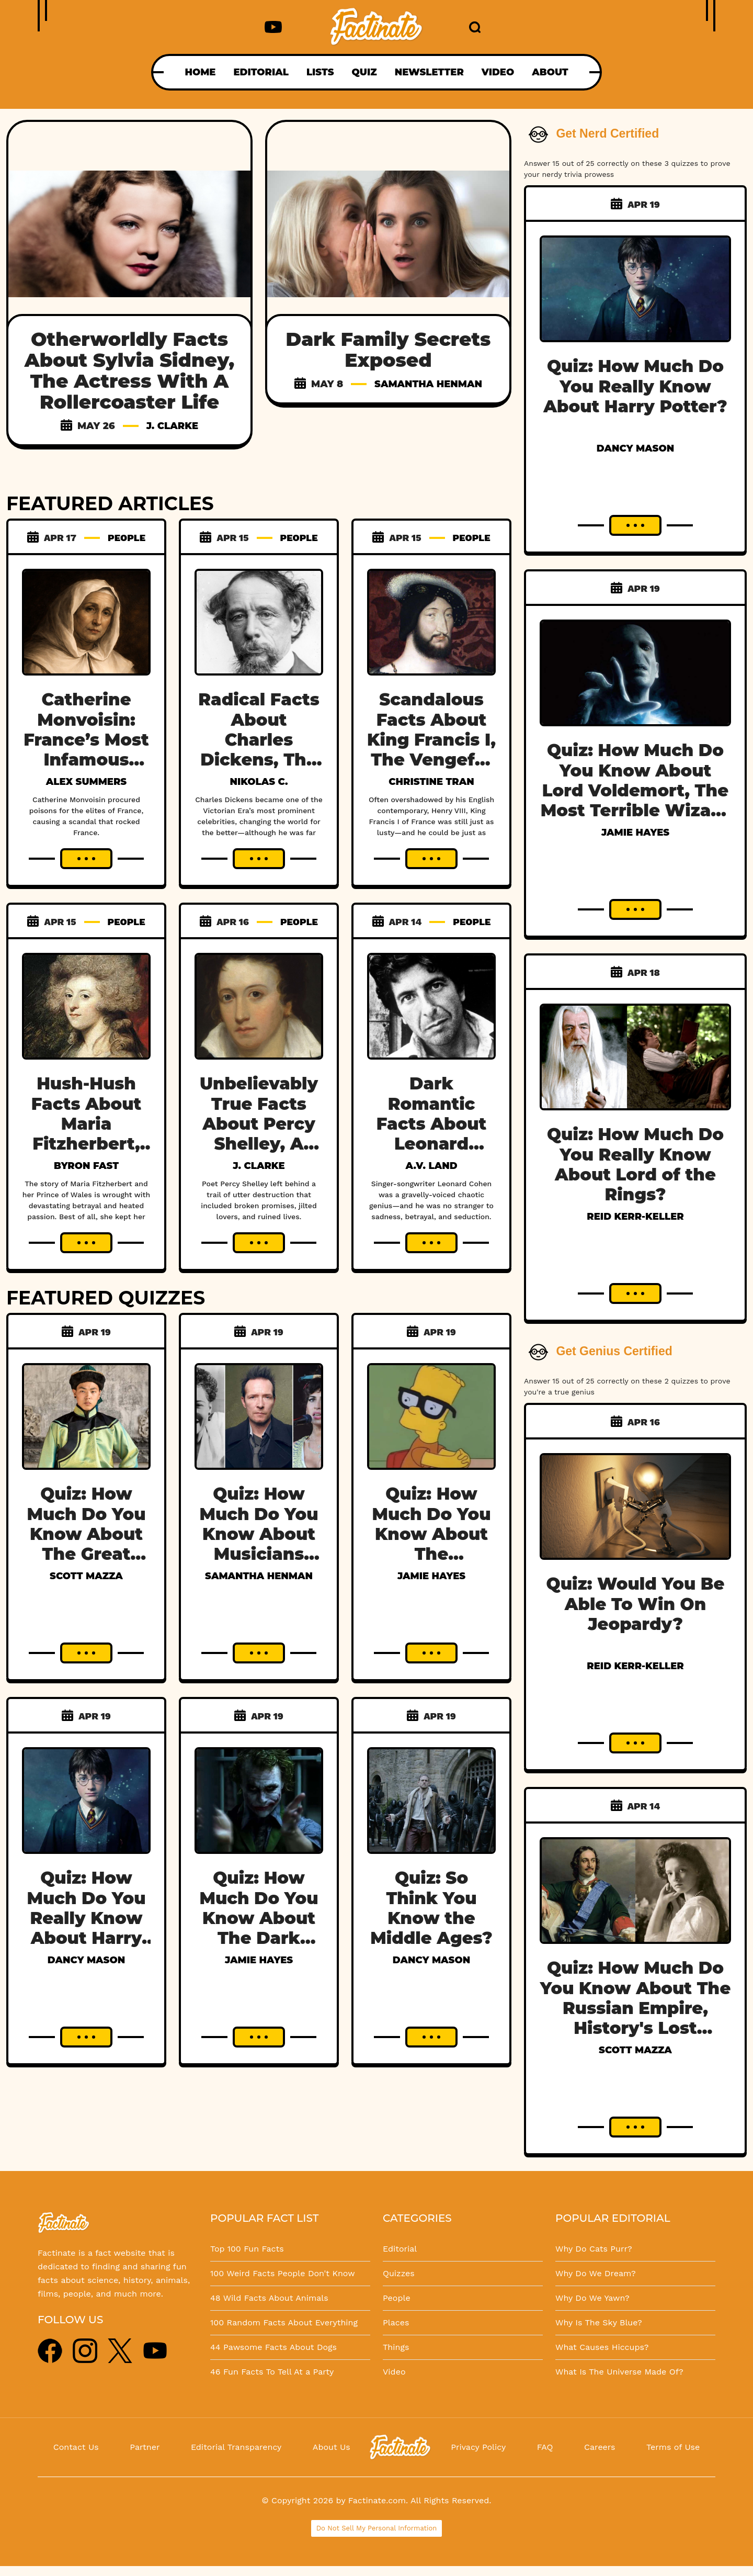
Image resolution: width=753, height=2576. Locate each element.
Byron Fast (86, 1166)
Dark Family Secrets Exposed (388, 350)
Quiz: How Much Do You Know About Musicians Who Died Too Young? (259, 1543)
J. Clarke (172, 426)
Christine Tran (431, 782)
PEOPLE (126, 537)
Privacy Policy (478, 2447)
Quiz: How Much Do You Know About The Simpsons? (431, 1533)
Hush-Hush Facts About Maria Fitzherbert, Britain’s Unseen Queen (86, 1143)
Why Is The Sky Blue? (598, 2322)
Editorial (400, 2249)
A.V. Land (431, 1166)
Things (396, 2347)
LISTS (320, 72)
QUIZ (364, 72)
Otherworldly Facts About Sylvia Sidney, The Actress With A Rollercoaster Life (129, 370)
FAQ (545, 2447)
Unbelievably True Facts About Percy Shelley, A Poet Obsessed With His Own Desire (259, 1153)
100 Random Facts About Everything (284, 2322)
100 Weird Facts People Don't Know (282, 2273)
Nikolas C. (259, 782)
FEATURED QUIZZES (105, 1297)
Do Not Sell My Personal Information (376, 2528)
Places (396, 2322)
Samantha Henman (428, 384)
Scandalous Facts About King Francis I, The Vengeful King (431, 739)
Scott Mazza (86, 1576)
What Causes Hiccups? (601, 2347)
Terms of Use (673, 2447)
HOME (200, 72)
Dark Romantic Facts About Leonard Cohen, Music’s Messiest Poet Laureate (431, 1153)
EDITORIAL (260, 72)
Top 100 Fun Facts (247, 2249)
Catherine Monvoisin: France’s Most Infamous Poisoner (86, 739)
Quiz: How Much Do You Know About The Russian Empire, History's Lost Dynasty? (635, 2008)
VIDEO (498, 72)
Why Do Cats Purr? (593, 2249)
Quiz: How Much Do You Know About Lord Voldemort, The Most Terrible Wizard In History (636, 790)
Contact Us (76, 2447)
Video (394, 2372)
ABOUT (550, 72)
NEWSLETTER (429, 72)
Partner (144, 2447)
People (396, 2298)
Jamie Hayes (431, 1576)
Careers (599, 2447)
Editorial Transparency (236, 2447)
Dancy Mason (86, 1960)
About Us (331, 2447)
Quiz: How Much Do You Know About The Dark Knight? (258, 1918)
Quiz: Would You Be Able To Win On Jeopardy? (635, 1603)
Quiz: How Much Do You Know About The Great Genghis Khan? (86, 1543)
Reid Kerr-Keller (635, 1216)
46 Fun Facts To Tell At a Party (272, 2372)
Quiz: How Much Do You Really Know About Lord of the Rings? (635, 1164)
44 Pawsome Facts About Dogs (273, 2347)
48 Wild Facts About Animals (269, 2298)
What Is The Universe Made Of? (619, 2372)
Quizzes (399, 2273)
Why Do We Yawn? (592, 2298)
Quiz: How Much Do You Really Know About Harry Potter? (86, 1918)
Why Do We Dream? (595, 2273)
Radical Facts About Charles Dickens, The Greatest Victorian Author (258, 759)
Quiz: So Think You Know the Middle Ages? (431, 1908)
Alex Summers (86, 782)
